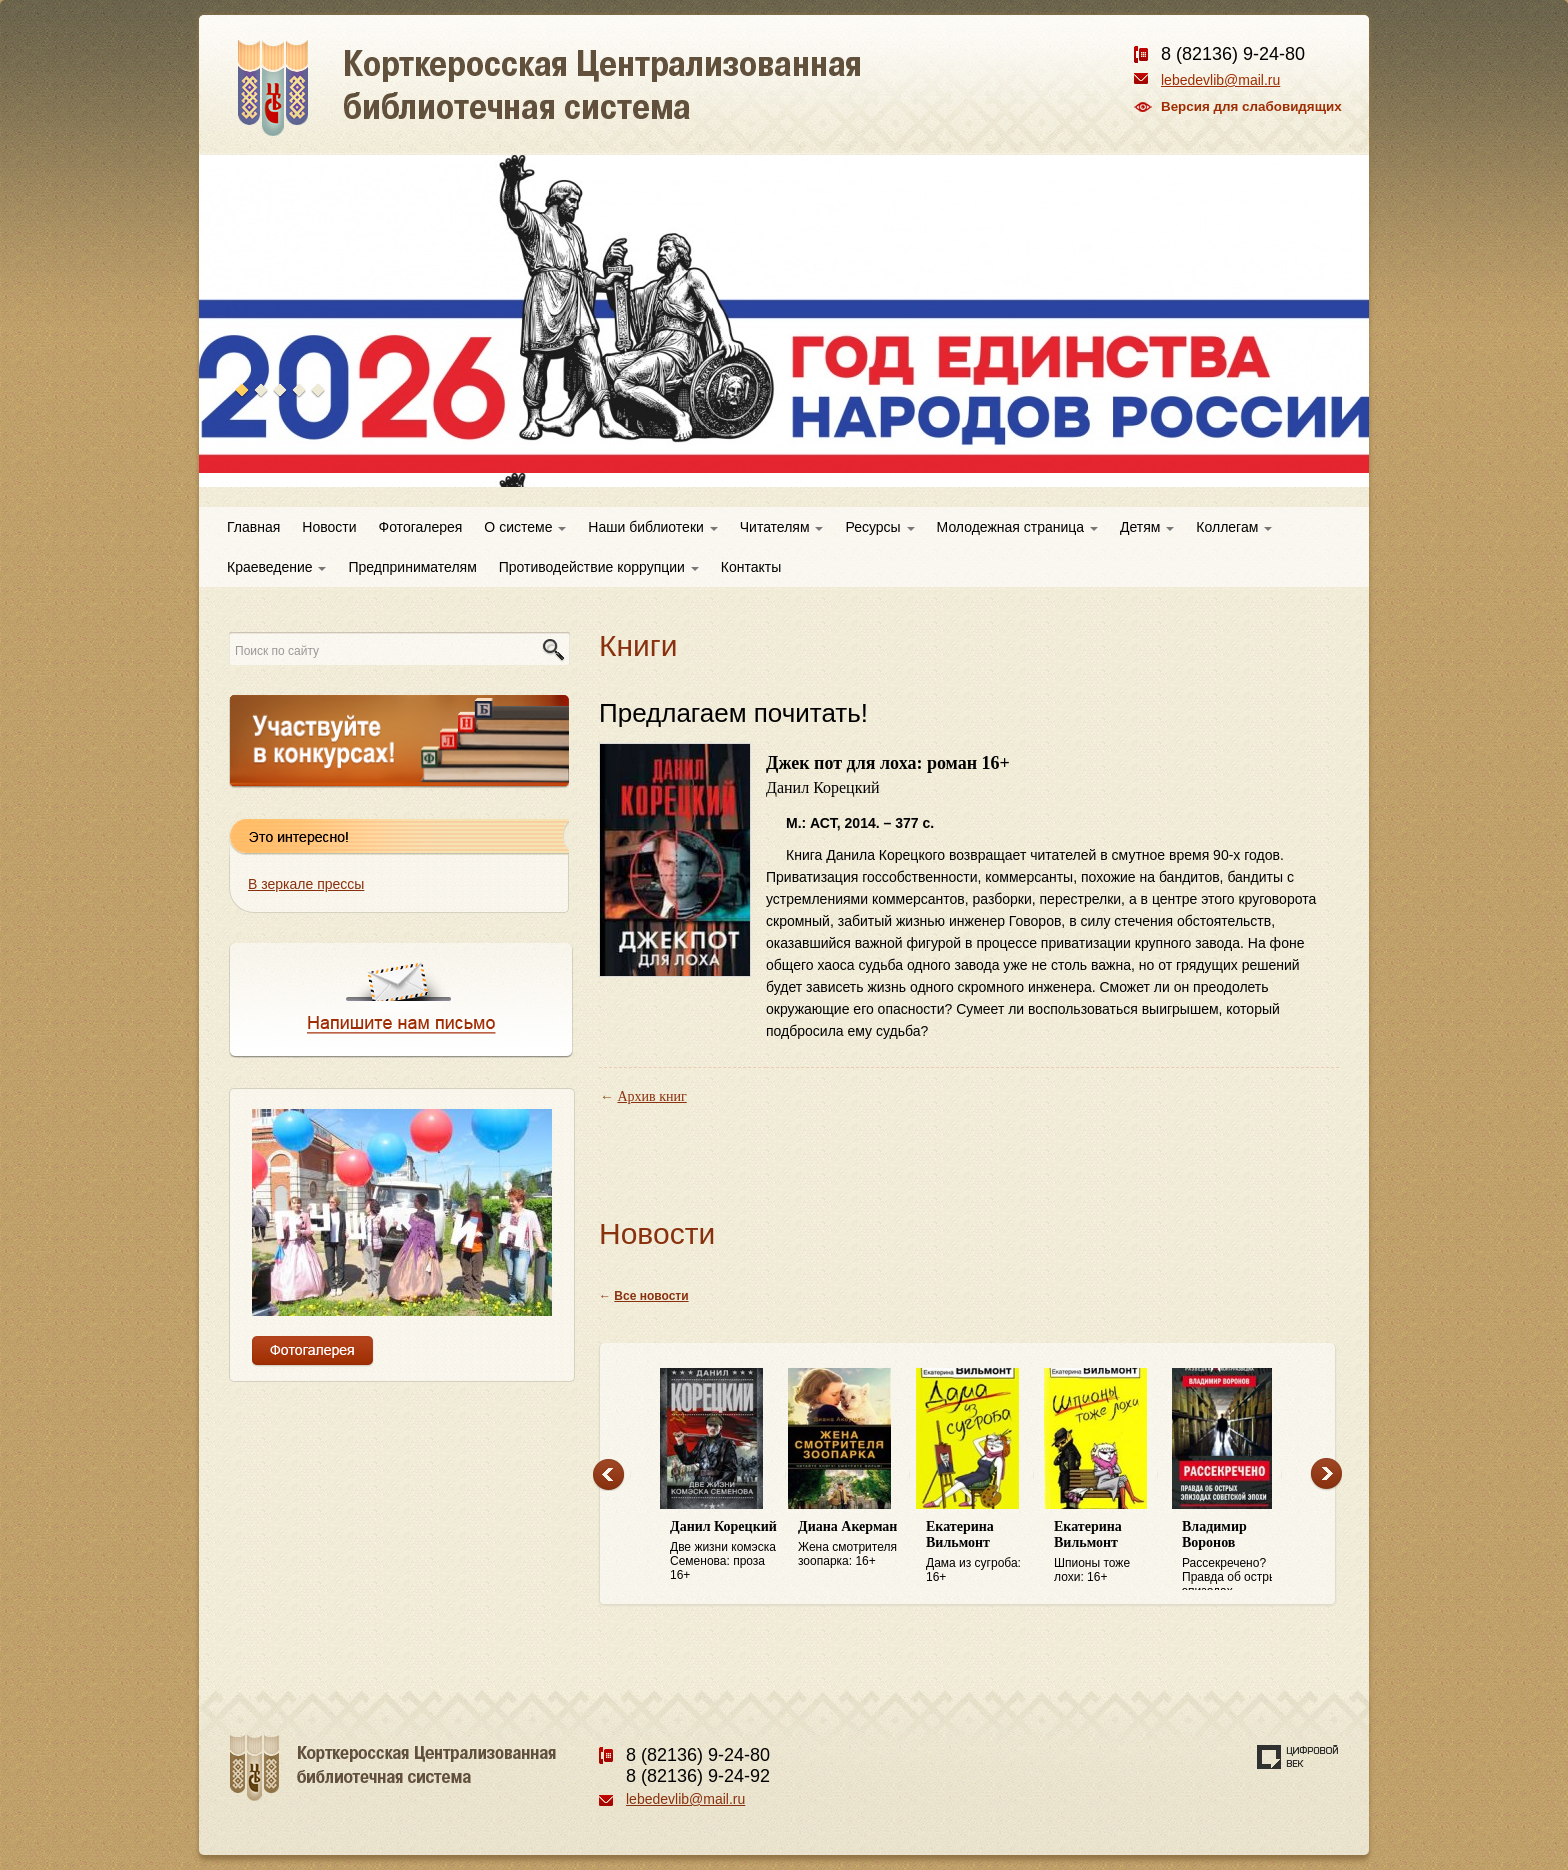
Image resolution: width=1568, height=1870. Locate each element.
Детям (1147, 527)
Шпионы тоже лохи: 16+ (1108, 1551)
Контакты (751, 567)
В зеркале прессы (306, 884)
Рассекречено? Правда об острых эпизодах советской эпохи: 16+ (1236, 1555)
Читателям (782, 527)
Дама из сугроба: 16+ (980, 1551)
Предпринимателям (412, 567)
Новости (329, 527)
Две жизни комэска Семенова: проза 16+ (724, 1550)
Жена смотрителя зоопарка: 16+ (852, 1543)
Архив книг (652, 1096)
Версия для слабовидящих (1251, 106)
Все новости (651, 1296)
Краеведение (276, 567)
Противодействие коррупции (599, 567)
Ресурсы (879, 527)
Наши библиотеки (652, 527)
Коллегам (1234, 527)
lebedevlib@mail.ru (1220, 80)
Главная (253, 527)
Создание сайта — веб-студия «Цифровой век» (1298, 1757)
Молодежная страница (1017, 527)
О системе (525, 527)
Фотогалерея (421, 527)
